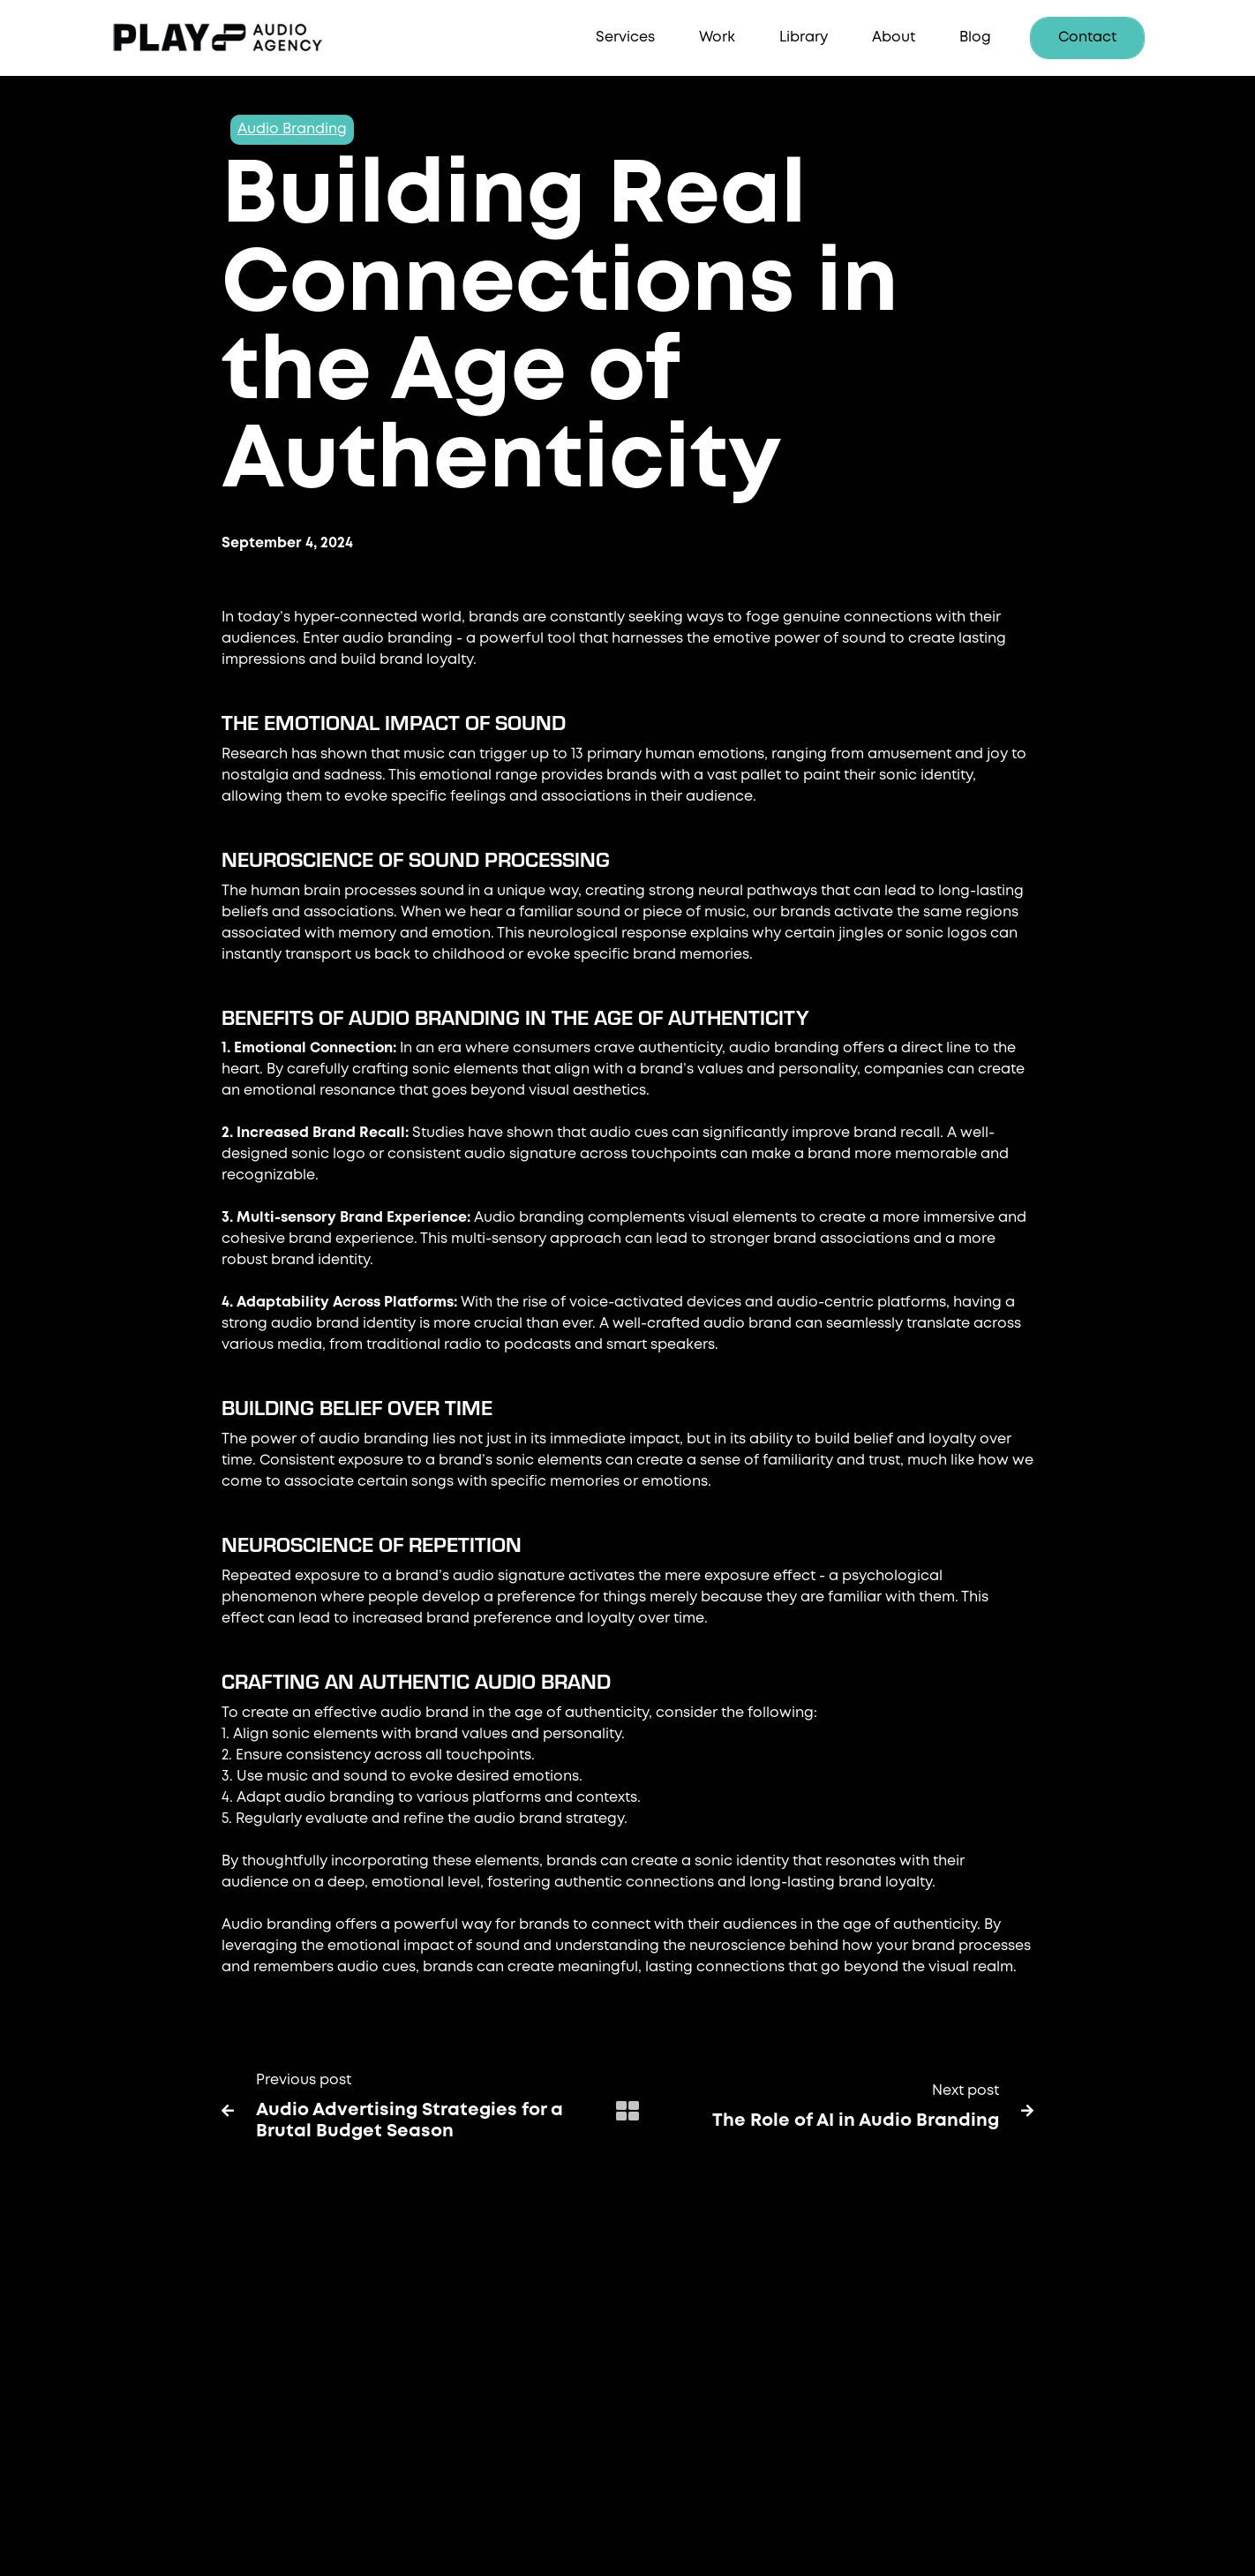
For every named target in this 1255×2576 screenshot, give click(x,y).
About (893, 37)
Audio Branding (292, 129)
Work (717, 37)
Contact (1087, 37)
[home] (243, 38)
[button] (625, 38)
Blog (975, 37)
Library (803, 37)
